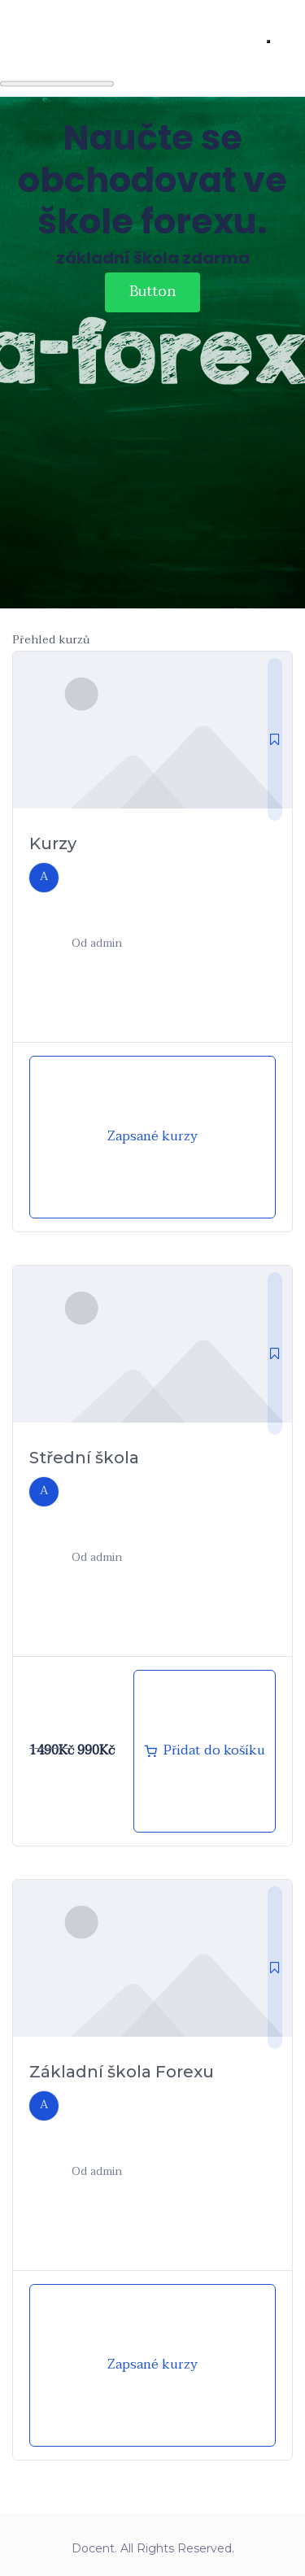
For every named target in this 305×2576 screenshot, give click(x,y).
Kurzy (52, 843)
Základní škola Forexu (121, 2071)
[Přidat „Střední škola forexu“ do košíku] (204, 1751)
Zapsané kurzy (152, 1136)
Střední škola (84, 1457)
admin (106, 943)
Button (152, 291)
